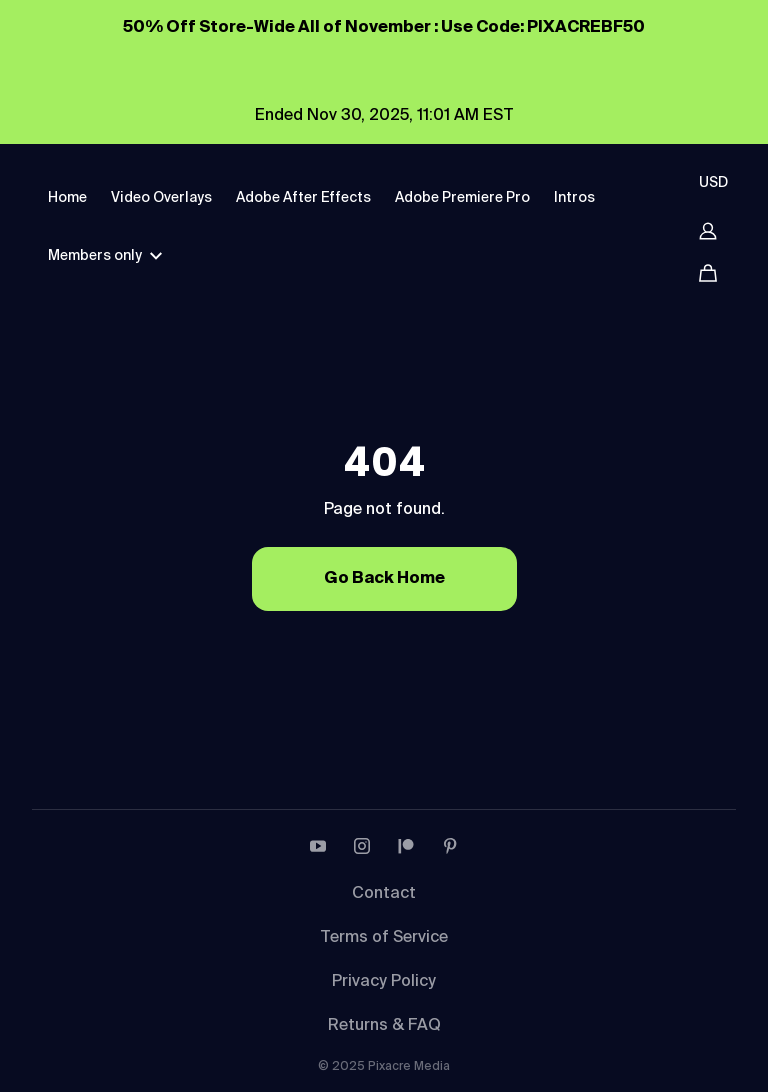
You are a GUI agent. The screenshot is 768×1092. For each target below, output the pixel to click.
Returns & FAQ (384, 1026)
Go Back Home (384, 579)
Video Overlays (161, 198)
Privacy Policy (384, 982)
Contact (384, 894)
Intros (574, 198)
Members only (105, 256)
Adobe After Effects (303, 198)
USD (713, 183)
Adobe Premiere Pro (462, 198)
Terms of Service (384, 938)
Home (67, 198)
